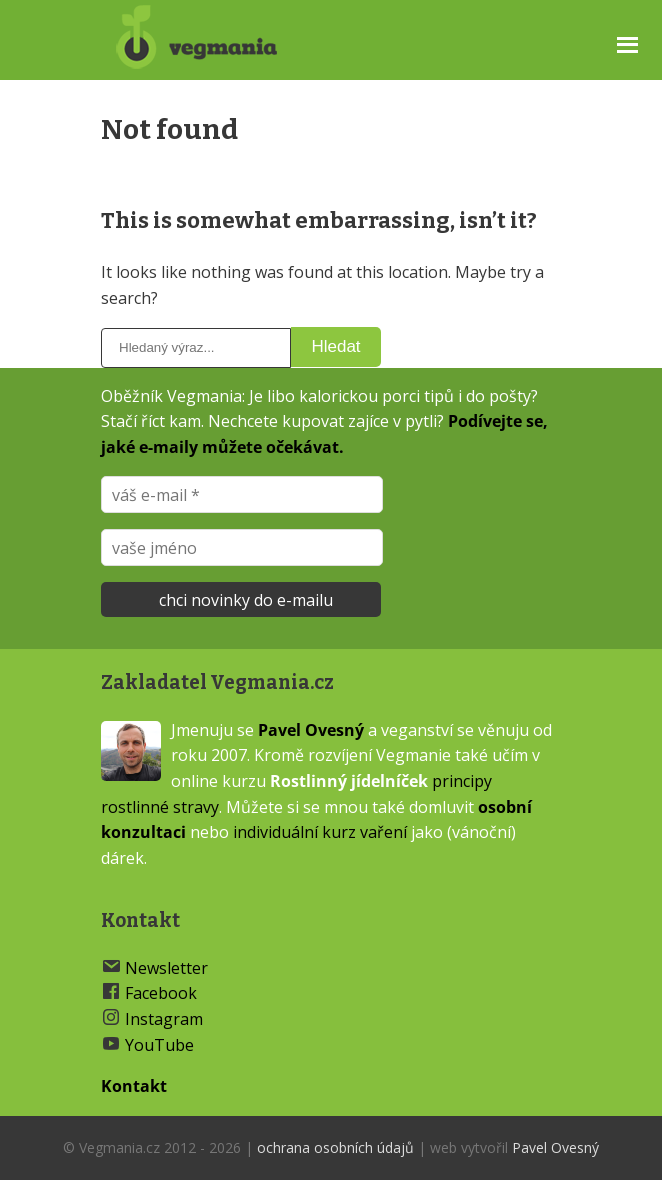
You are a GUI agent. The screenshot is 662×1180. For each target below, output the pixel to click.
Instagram (164, 1019)
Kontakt (134, 1086)
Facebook (161, 993)
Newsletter (166, 968)
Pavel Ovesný (311, 730)
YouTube (159, 1045)
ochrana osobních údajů (335, 1147)
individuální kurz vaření (320, 832)
